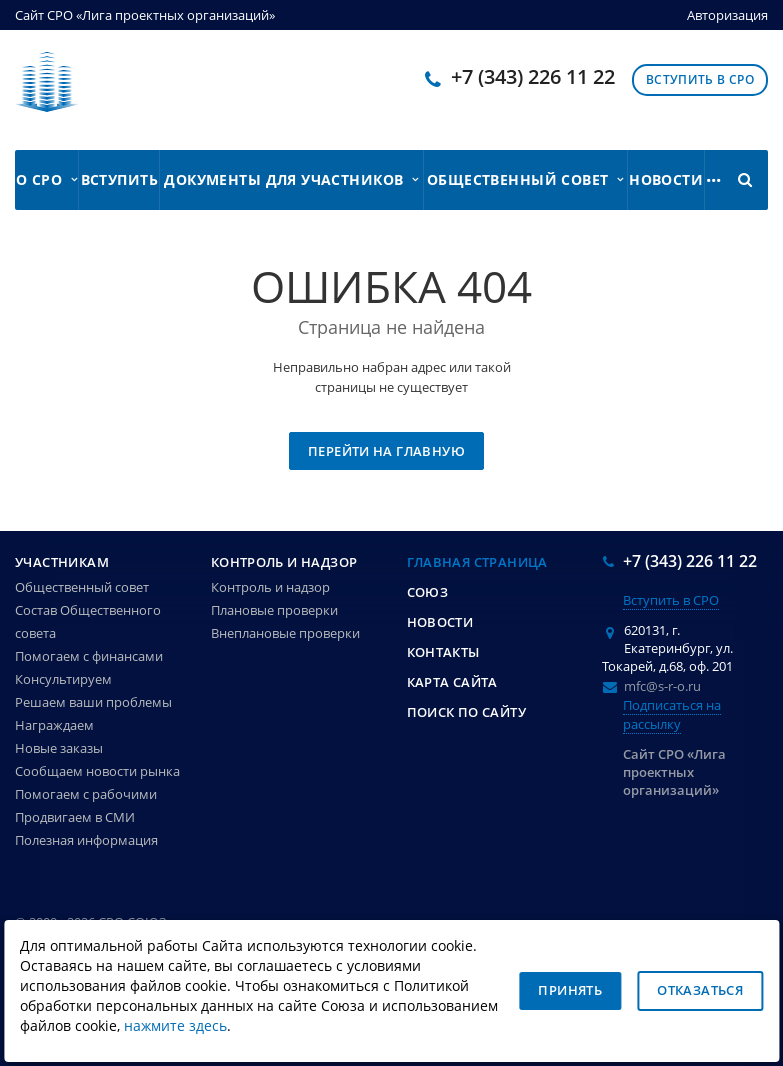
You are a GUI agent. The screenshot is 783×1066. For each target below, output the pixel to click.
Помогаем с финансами (89, 656)
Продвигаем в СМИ (75, 817)
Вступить (119, 179)
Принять (570, 990)
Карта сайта (452, 682)
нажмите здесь (175, 1026)
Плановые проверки (274, 610)
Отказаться (700, 990)
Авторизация (727, 15)
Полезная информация (86, 840)
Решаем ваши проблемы (93, 702)
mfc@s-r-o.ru (662, 686)
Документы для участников (291, 179)
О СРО (46, 179)
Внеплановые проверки (285, 633)
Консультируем (63, 679)
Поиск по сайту (466, 712)
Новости (666, 179)
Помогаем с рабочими (86, 794)
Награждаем (54, 725)
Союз (428, 592)
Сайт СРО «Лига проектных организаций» (145, 15)
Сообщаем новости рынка (97, 771)
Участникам (62, 562)
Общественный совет (525, 179)
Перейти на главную (386, 451)
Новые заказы (59, 748)
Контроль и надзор (284, 562)
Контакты (443, 652)
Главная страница (477, 562)
